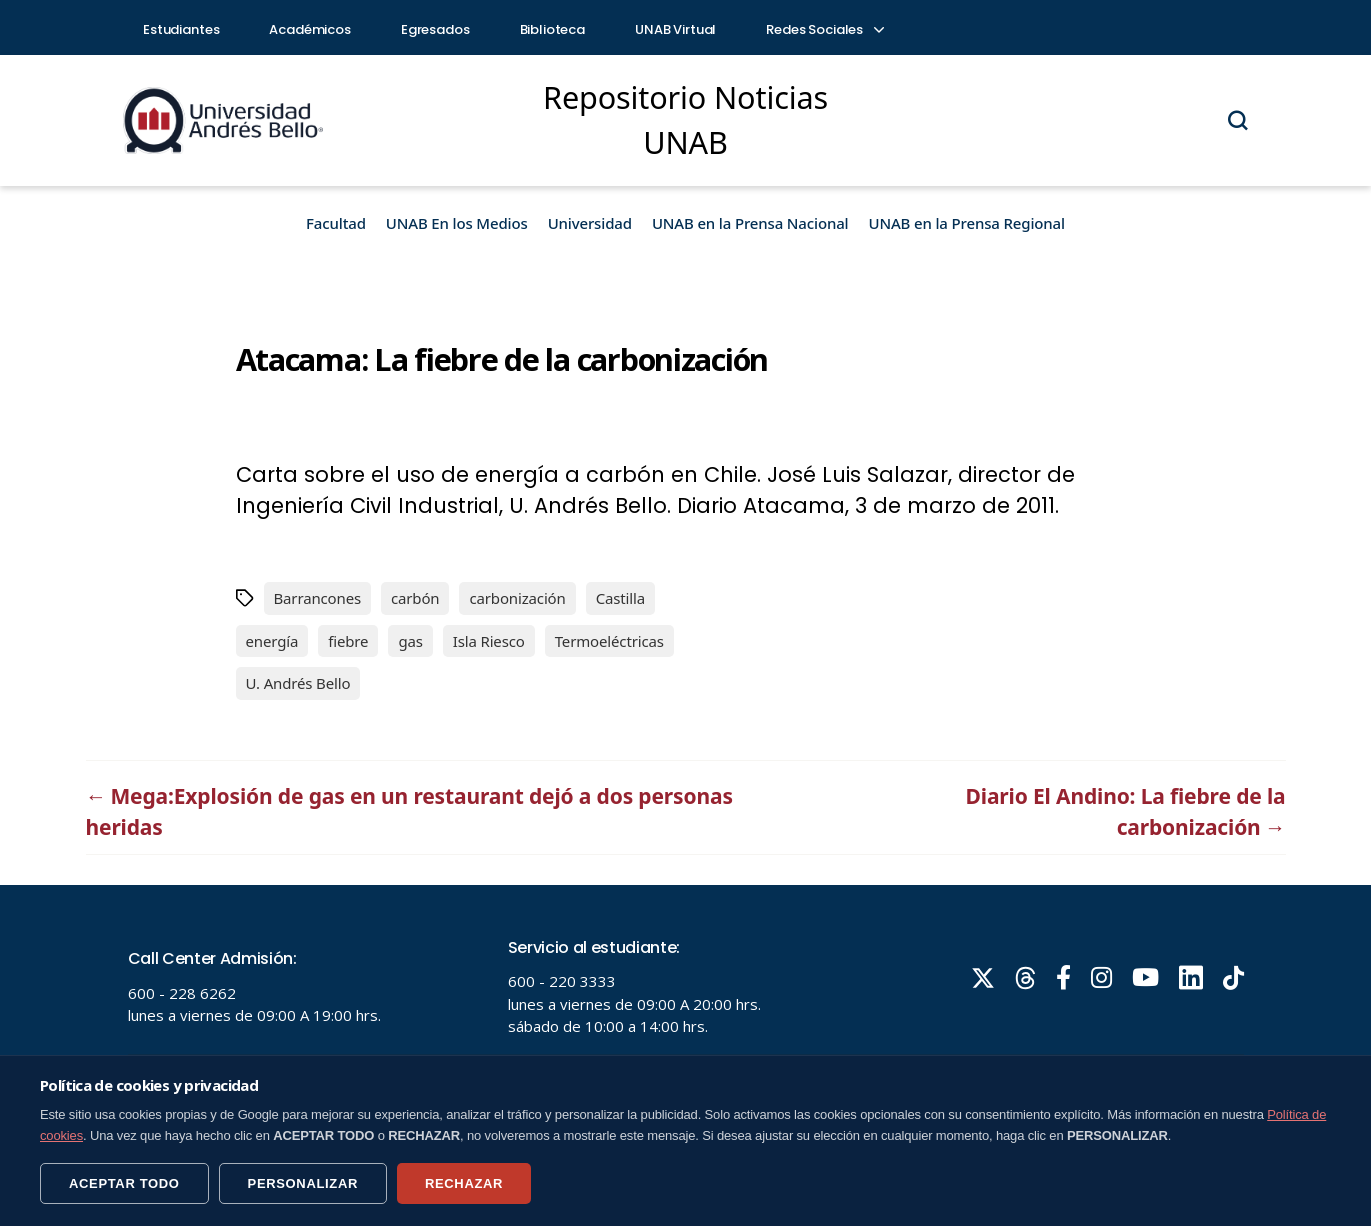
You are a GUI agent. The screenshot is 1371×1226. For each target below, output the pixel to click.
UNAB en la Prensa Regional (967, 223)
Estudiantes (181, 29)
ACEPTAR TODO (124, 1183)
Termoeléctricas (609, 641)
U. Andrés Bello (298, 683)
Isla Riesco (489, 641)
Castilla (620, 598)
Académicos (310, 29)
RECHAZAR (464, 1183)
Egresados (435, 29)
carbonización (517, 598)
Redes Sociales (824, 29)
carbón (415, 598)
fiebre (348, 641)
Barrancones (317, 598)
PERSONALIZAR (303, 1183)
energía (272, 641)
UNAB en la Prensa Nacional (750, 223)
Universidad (590, 223)
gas (410, 641)
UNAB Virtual (675, 29)
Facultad (336, 223)
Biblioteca (553, 29)
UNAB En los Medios (457, 223)
